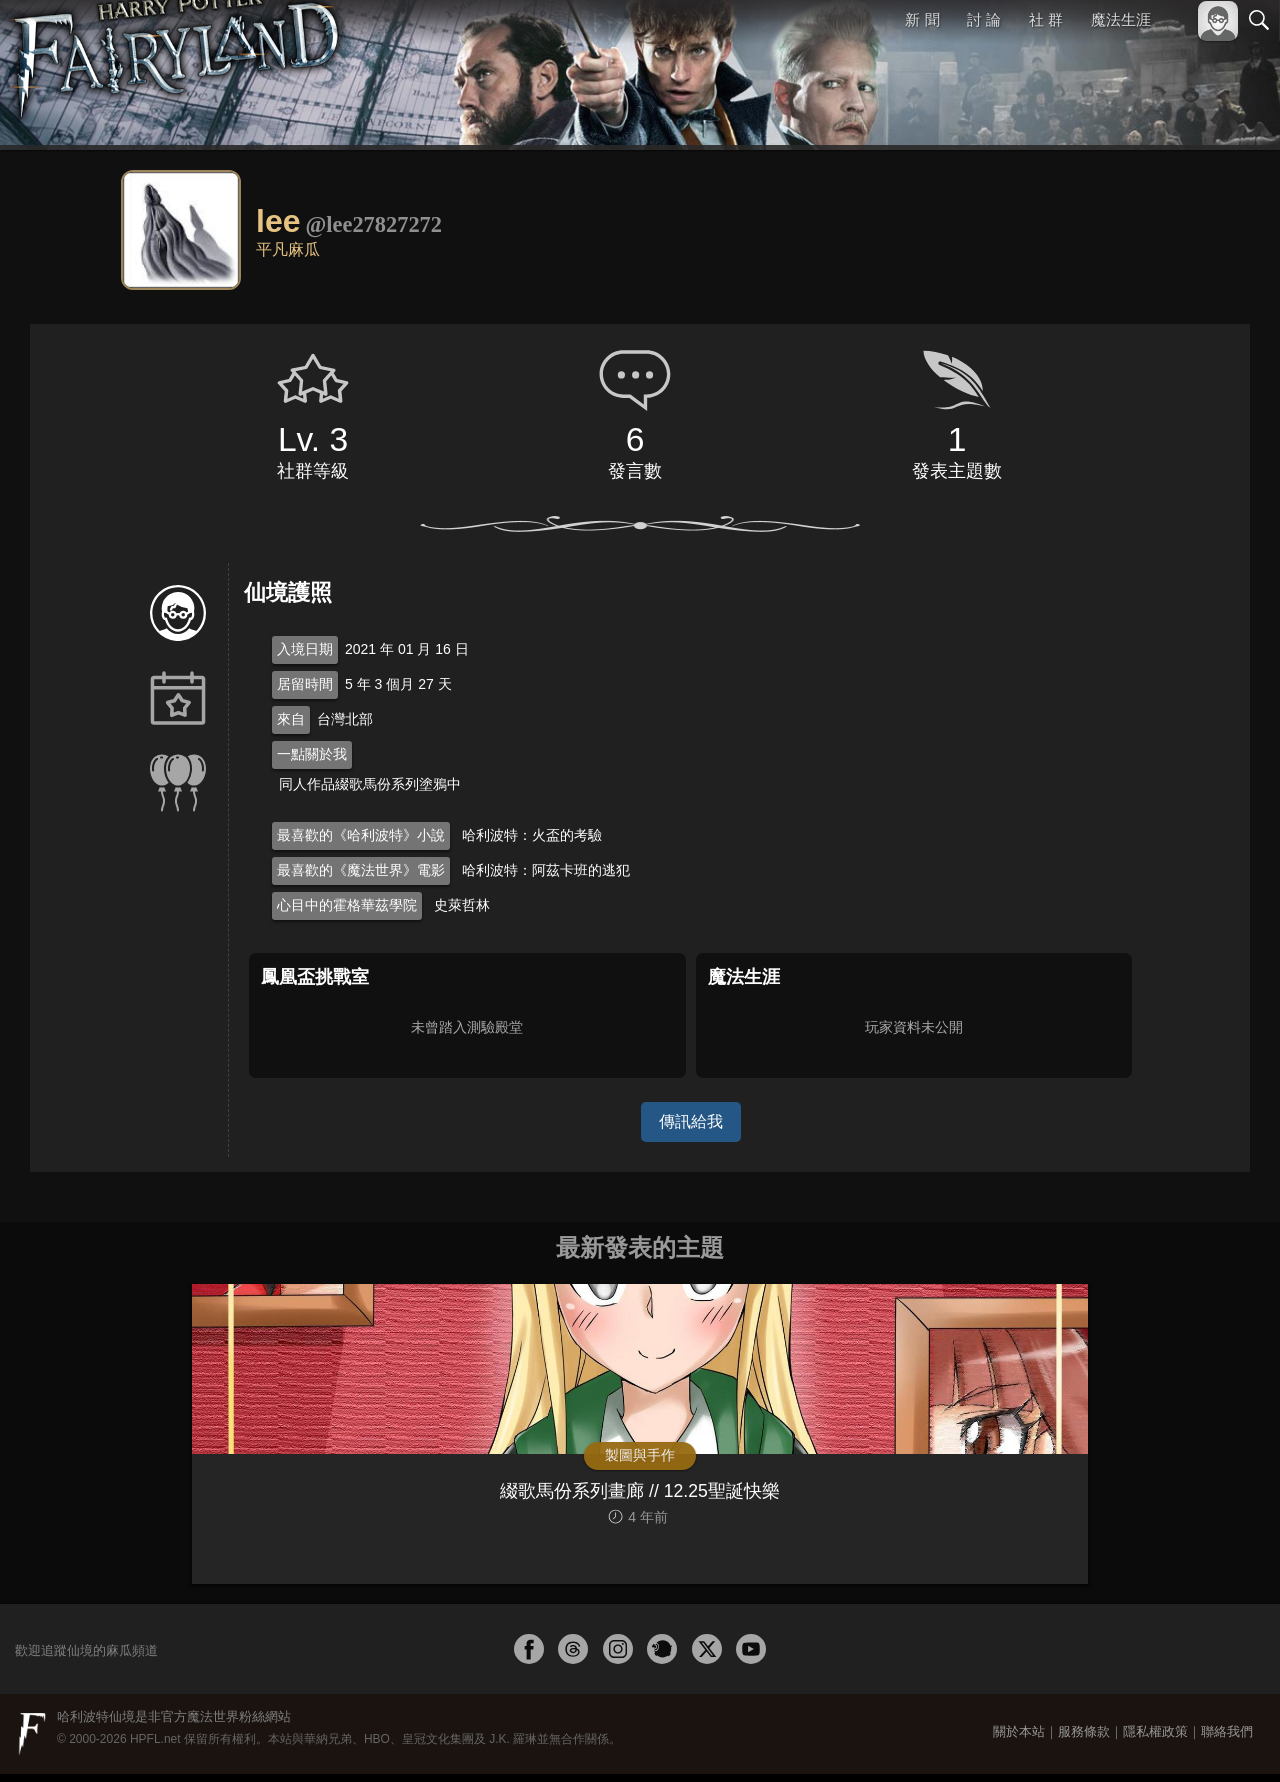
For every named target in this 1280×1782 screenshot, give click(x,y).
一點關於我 (312, 754)
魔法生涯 (1121, 19)
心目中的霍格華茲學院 (347, 905)
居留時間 (305, 684)
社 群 (1046, 19)
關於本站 (1019, 1739)
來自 (291, 719)
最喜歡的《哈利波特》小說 (361, 835)
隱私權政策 (1155, 1739)
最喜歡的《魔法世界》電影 (361, 870)
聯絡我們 (1227, 1739)
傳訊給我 (691, 1121)
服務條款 (1084, 1739)
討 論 (985, 19)
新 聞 (923, 19)
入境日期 (305, 649)
